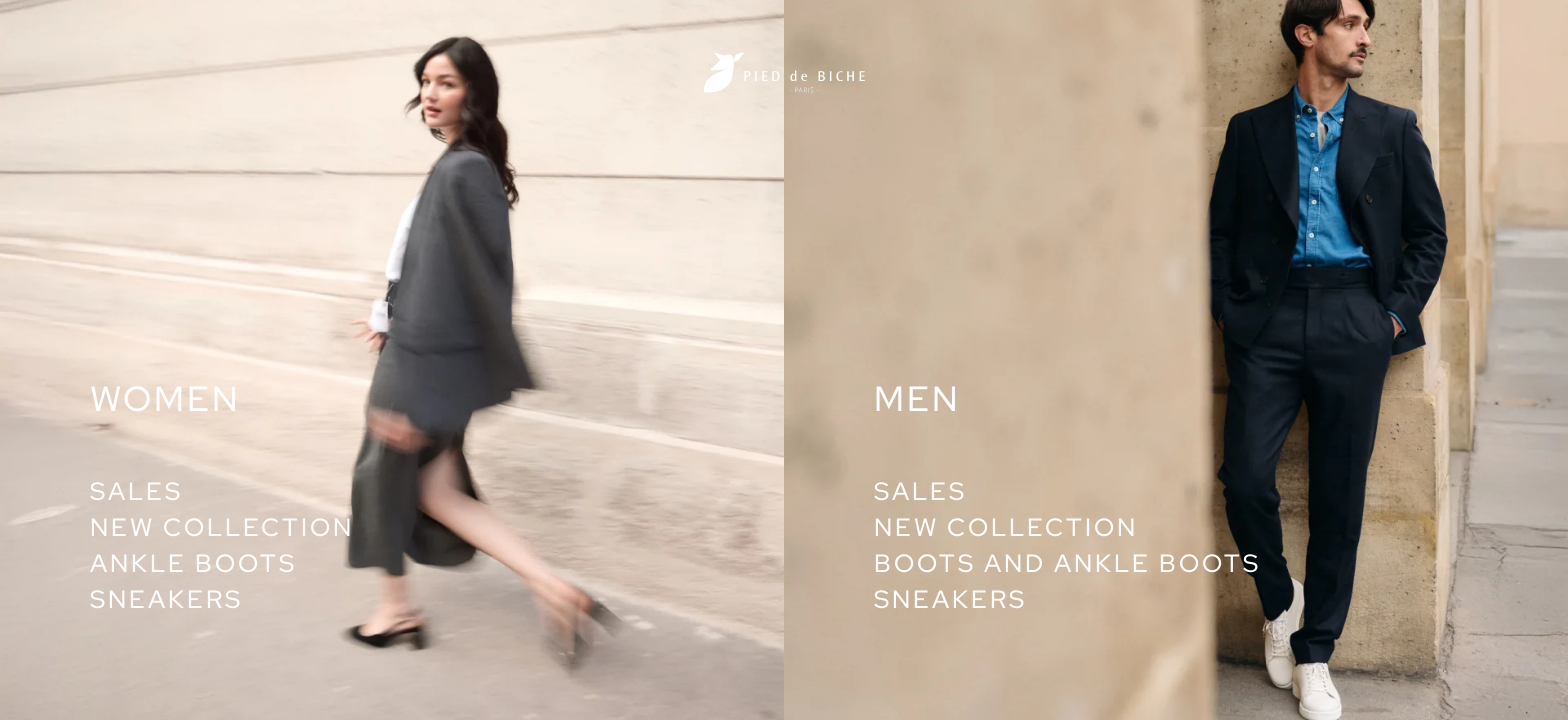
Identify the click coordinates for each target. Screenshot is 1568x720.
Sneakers (166, 599)
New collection (222, 527)
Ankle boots (193, 563)
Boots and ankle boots (1067, 563)
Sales (136, 491)
